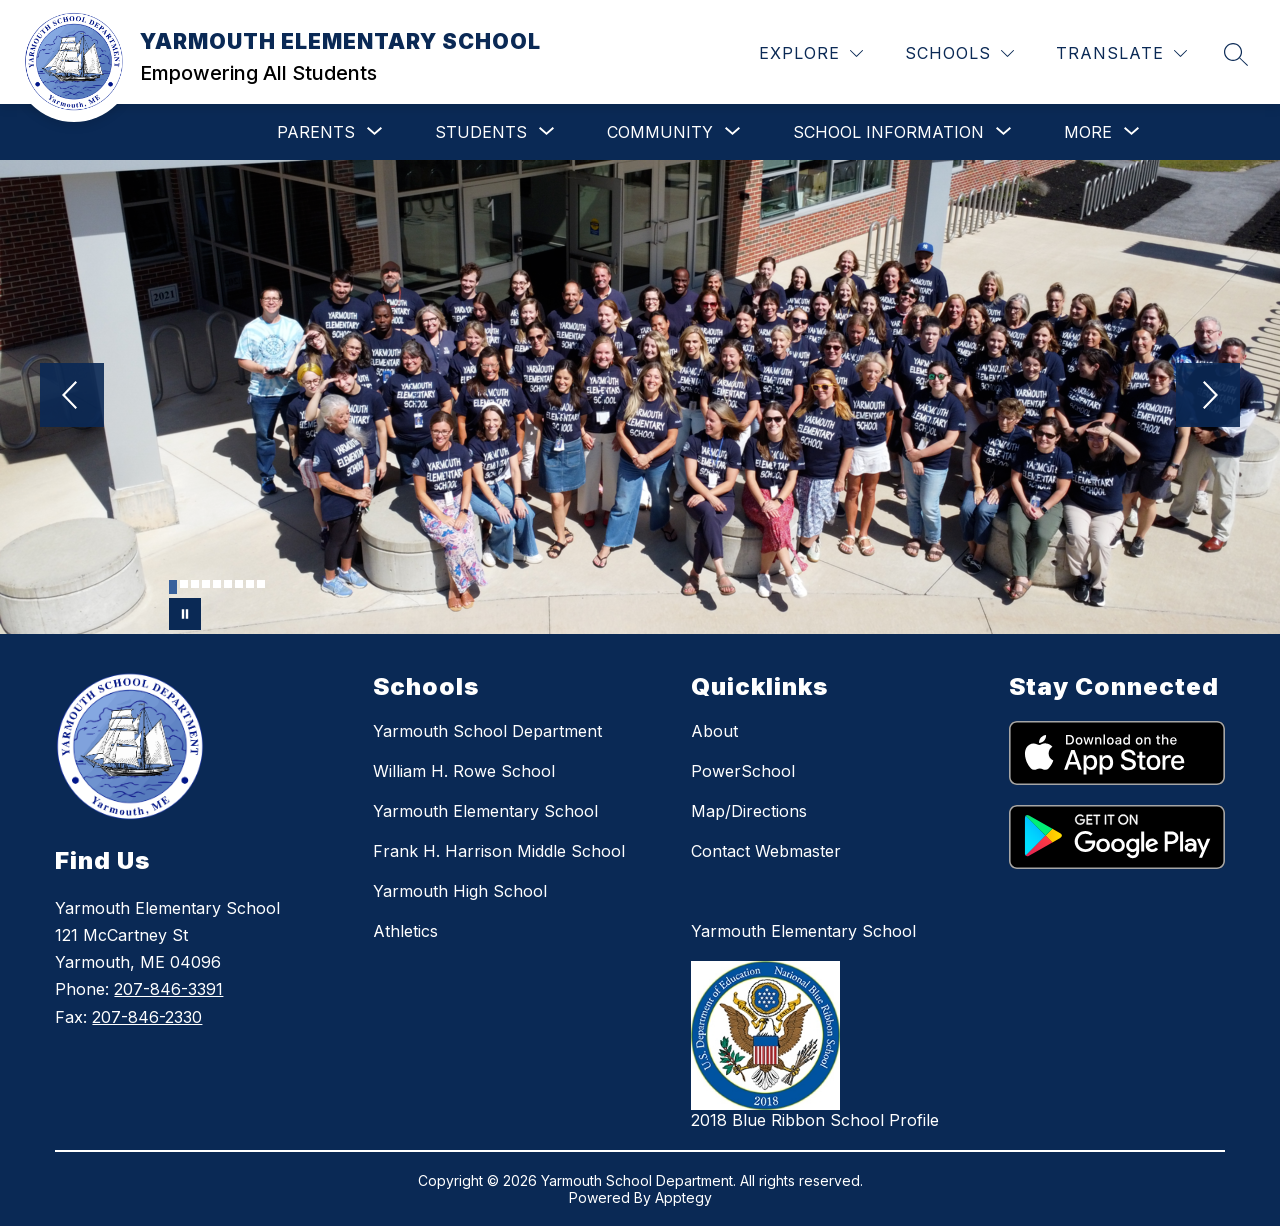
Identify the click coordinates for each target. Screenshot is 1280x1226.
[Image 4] (206, 584)
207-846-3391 (168, 989)
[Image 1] (173, 587)
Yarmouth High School (460, 891)
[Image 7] (239, 584)
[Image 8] (250, 584)
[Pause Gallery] (185, 614)
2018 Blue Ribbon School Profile (815, 1120)
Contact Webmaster (766, 851)
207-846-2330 (147, 1017)
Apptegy (683, 1197)
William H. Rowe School (464, 771)
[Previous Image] (72, 397)
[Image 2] (184, 584)
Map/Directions (749, 811)
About (714, 731)
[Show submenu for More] (1088, 132)
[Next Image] (1208, 397)
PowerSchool (743, 771)
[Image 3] (195, 584)
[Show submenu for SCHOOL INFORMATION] (888, 132)
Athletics (405, 931)
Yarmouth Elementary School (485, 811)
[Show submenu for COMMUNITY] (660, 132)
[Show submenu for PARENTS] (316, 132)
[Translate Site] (1121, 53)
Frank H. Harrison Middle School (499, 851)
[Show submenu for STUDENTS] (481, 132)
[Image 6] (228, 584)
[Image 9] (261, 584)
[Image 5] (217, 584)
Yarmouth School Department (487, 731)
